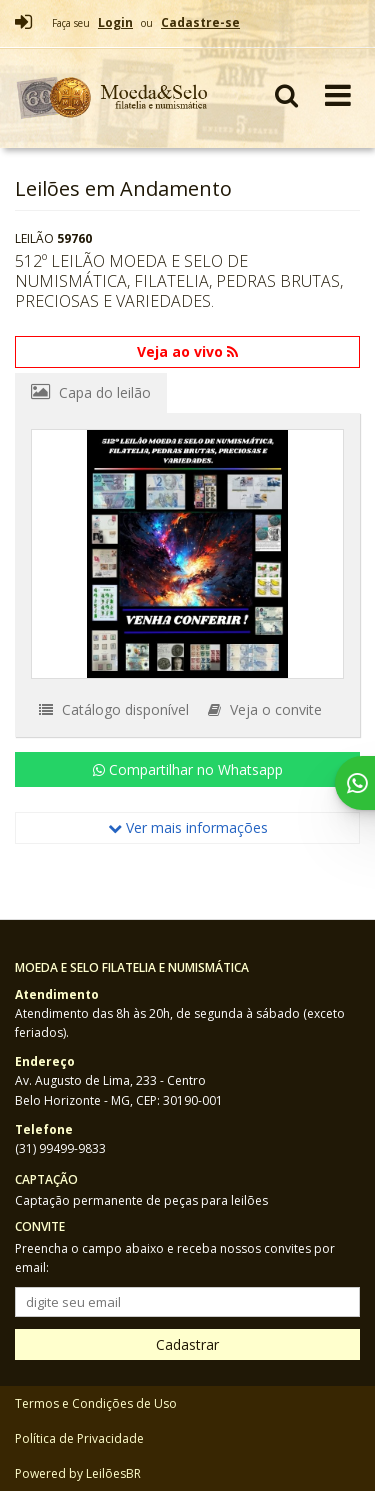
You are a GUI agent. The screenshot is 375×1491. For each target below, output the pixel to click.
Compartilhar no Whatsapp (188, 769)
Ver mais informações (188, 827)
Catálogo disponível (114, 709)
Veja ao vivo (187, 351)
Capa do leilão (91, 392)
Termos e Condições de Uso (96, 1403)
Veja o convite (265, 709)
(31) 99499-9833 (60, 1148)
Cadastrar (187, 1344)
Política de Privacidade (79, 1438)
